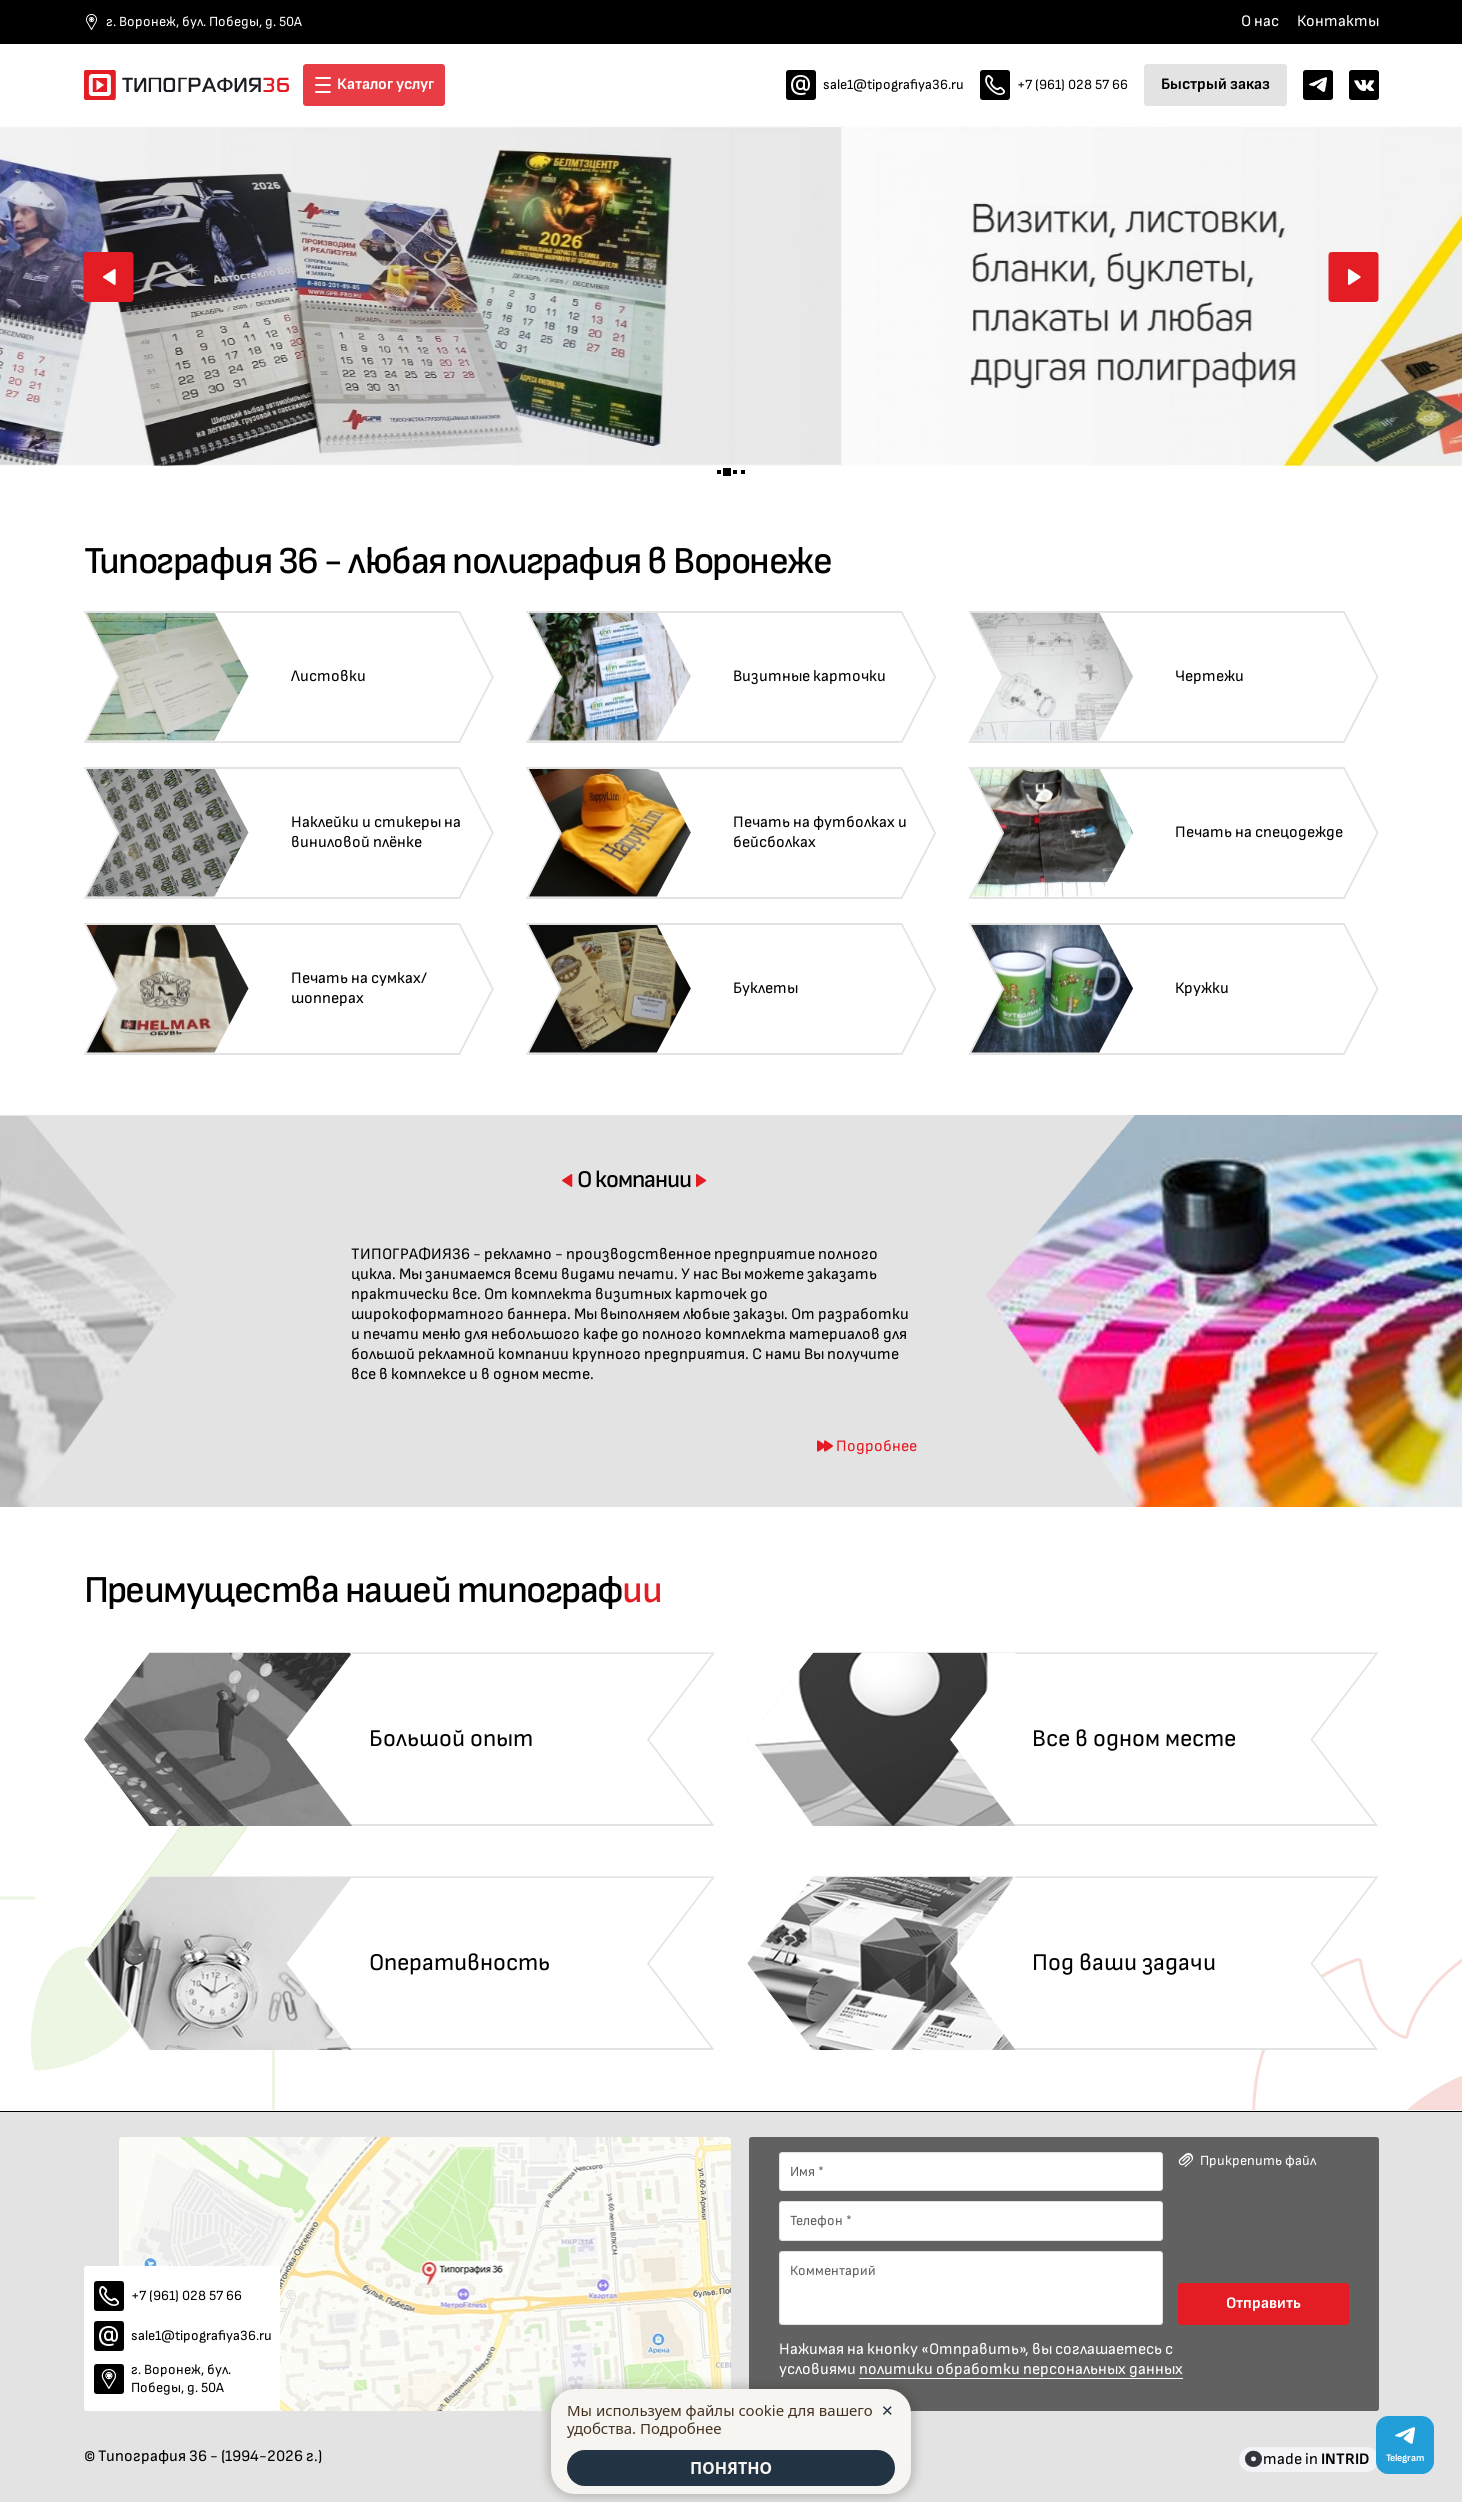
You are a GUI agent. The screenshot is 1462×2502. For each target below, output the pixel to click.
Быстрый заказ (1215, 84)
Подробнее (681, 2428)
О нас (1260, 21)
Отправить (1263, 2303)
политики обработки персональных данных (1021, 2369)
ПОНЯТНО (731, 2468)
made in (1316, 2459)
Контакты (1338, 21)
